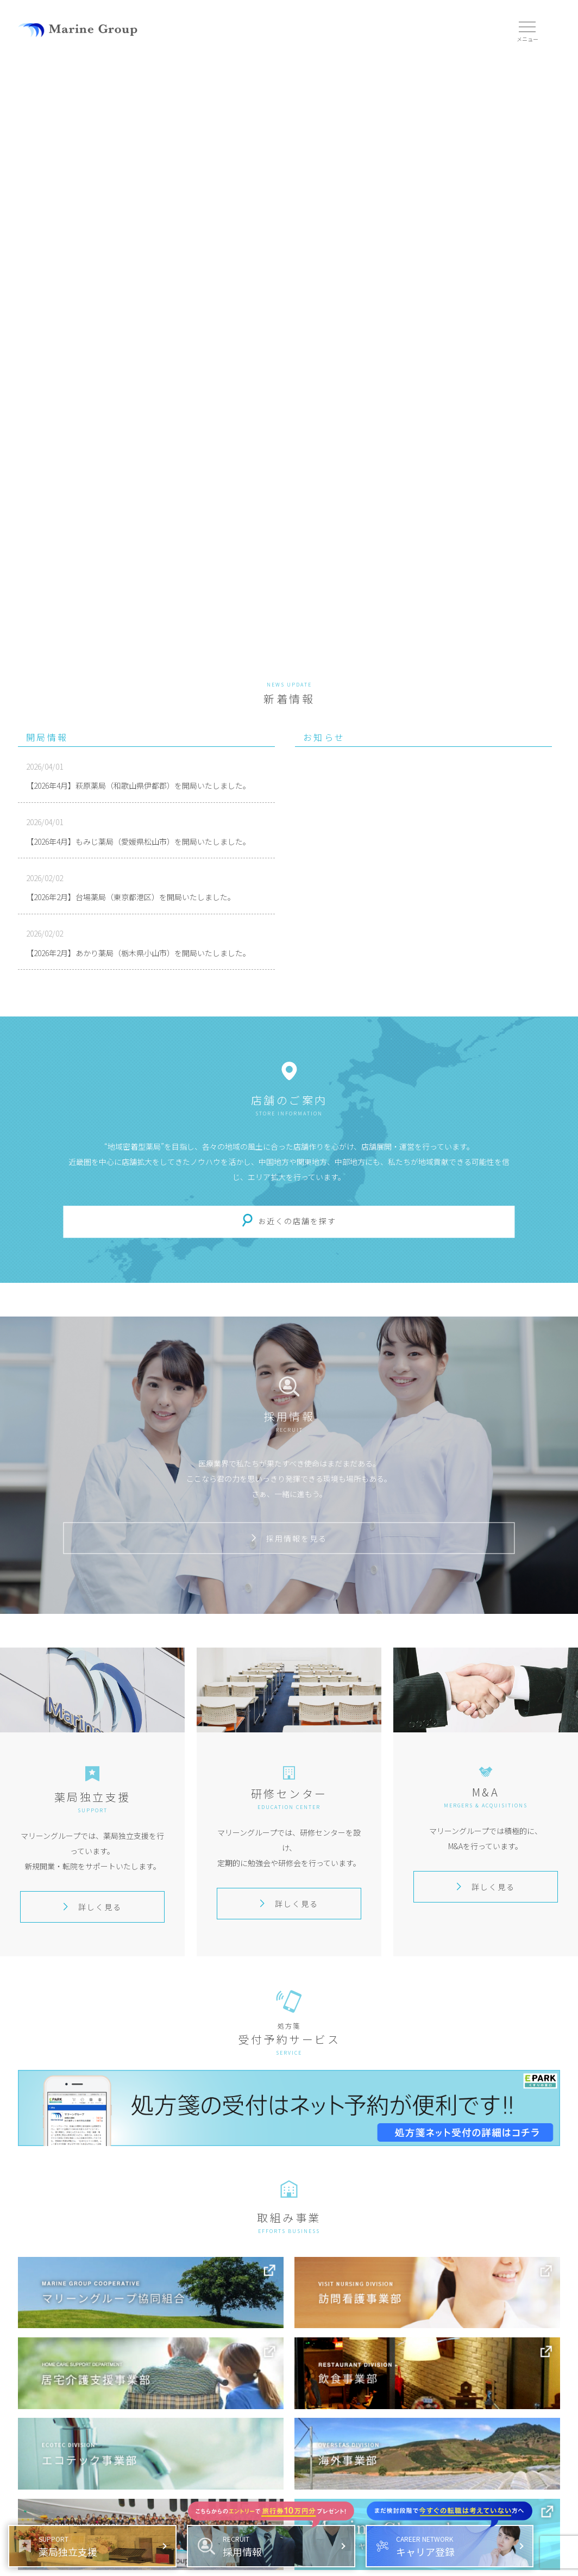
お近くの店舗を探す (297, 1220)
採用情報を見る (289, 1537)
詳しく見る (92, 1906)
